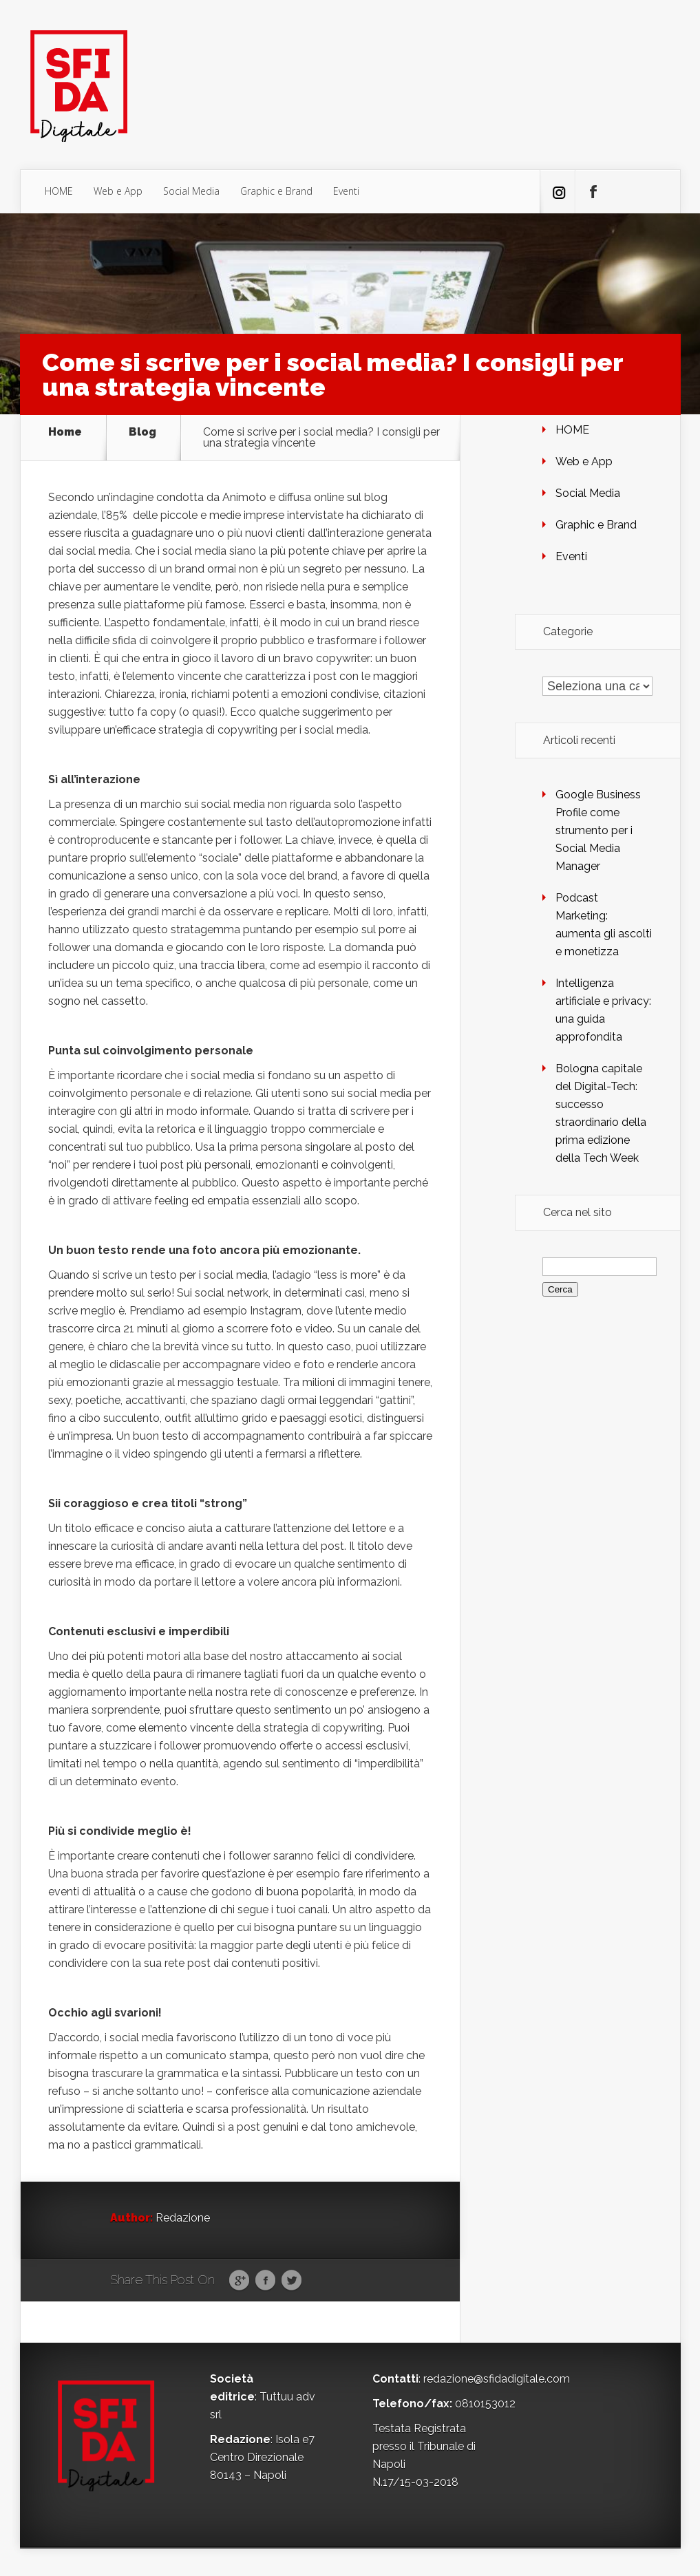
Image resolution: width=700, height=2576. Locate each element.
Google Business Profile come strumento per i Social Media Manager (598, 830)
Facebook (265, 2281)
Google (239, 2281)
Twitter (291, 2281)
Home (65, 432)
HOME (59, 191)
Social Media (191, 191)
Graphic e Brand (276, 191)
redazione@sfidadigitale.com (496, 2378)
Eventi (346, 191)
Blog (142, 432)
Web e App (118, 191)
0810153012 (485, 2403)
